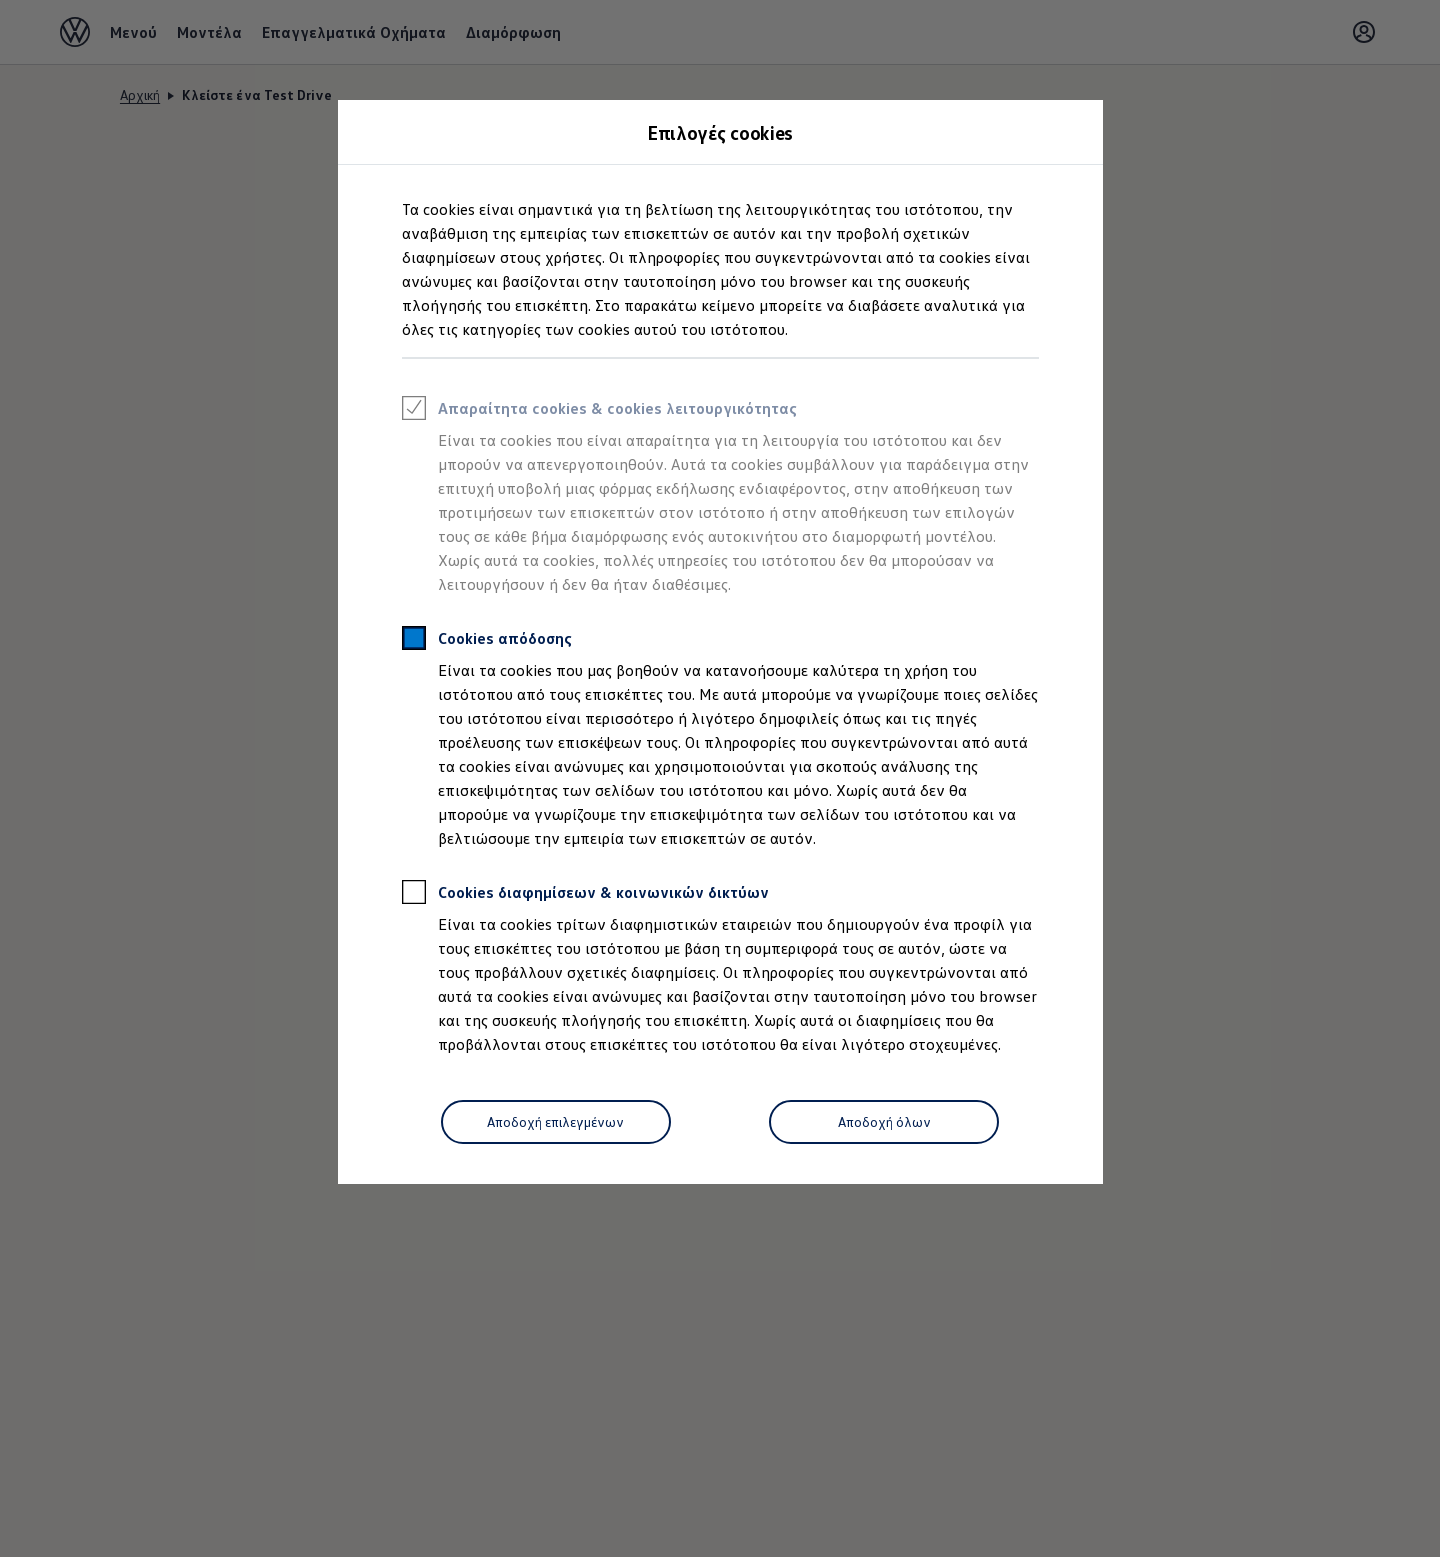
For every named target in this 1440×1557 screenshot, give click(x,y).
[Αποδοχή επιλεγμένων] (556, 1122)
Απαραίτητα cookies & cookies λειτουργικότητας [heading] (599, 411)
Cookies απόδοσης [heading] (487, 641)
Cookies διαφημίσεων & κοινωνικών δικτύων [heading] (585, 895)
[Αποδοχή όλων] (884, 1122)
